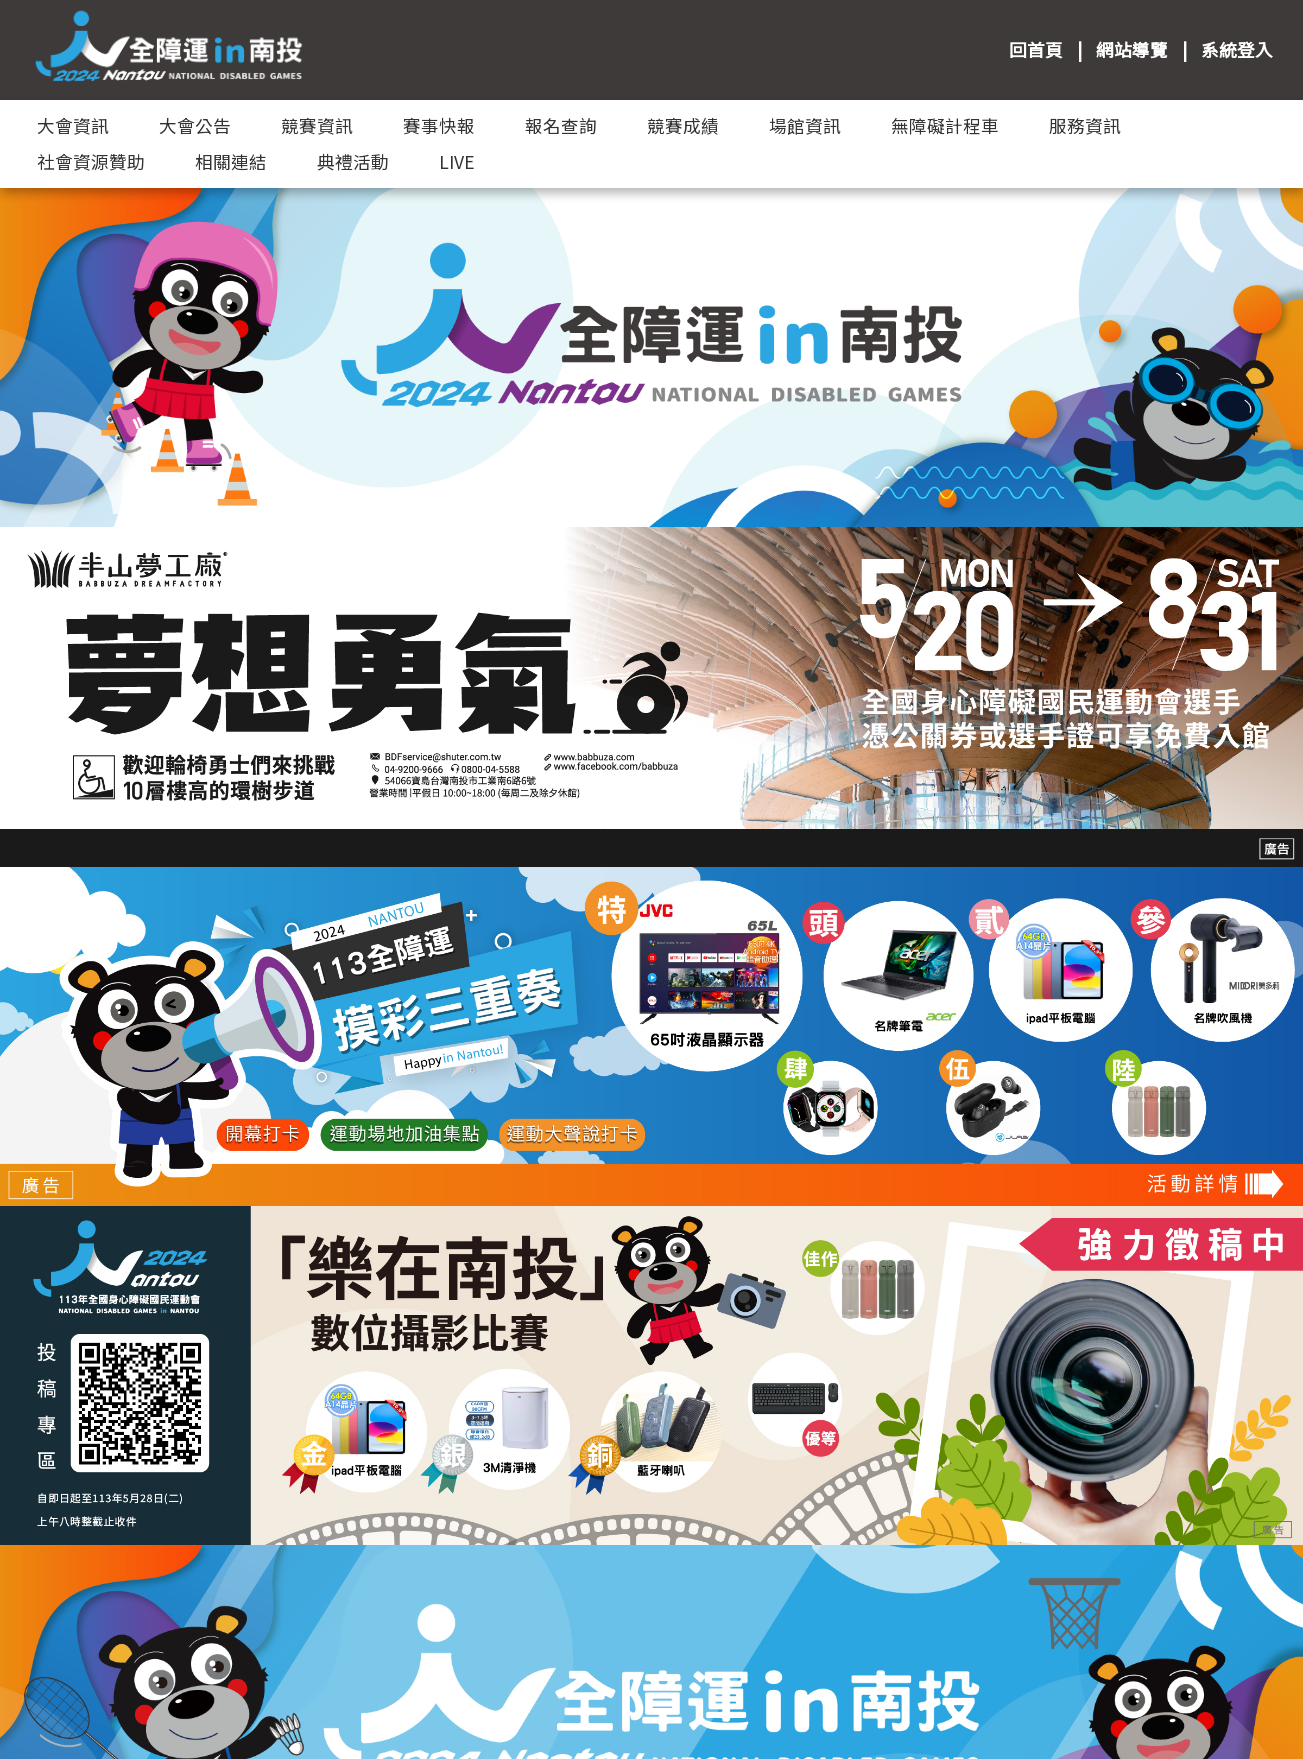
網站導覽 (1132, 49)
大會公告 (195, 125)
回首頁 (1036, 49)
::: (346, 49)
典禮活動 (353, 161)
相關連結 (231, 161)
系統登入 (1237, 49)
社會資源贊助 (91, 161)
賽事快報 (439, 125)
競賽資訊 (317, 125)
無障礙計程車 (945, 125)
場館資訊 (805, 125)
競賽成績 (683, 125)
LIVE (457, 161)
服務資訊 (1085, 125)
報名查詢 (561, 125)
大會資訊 (73, 125)
